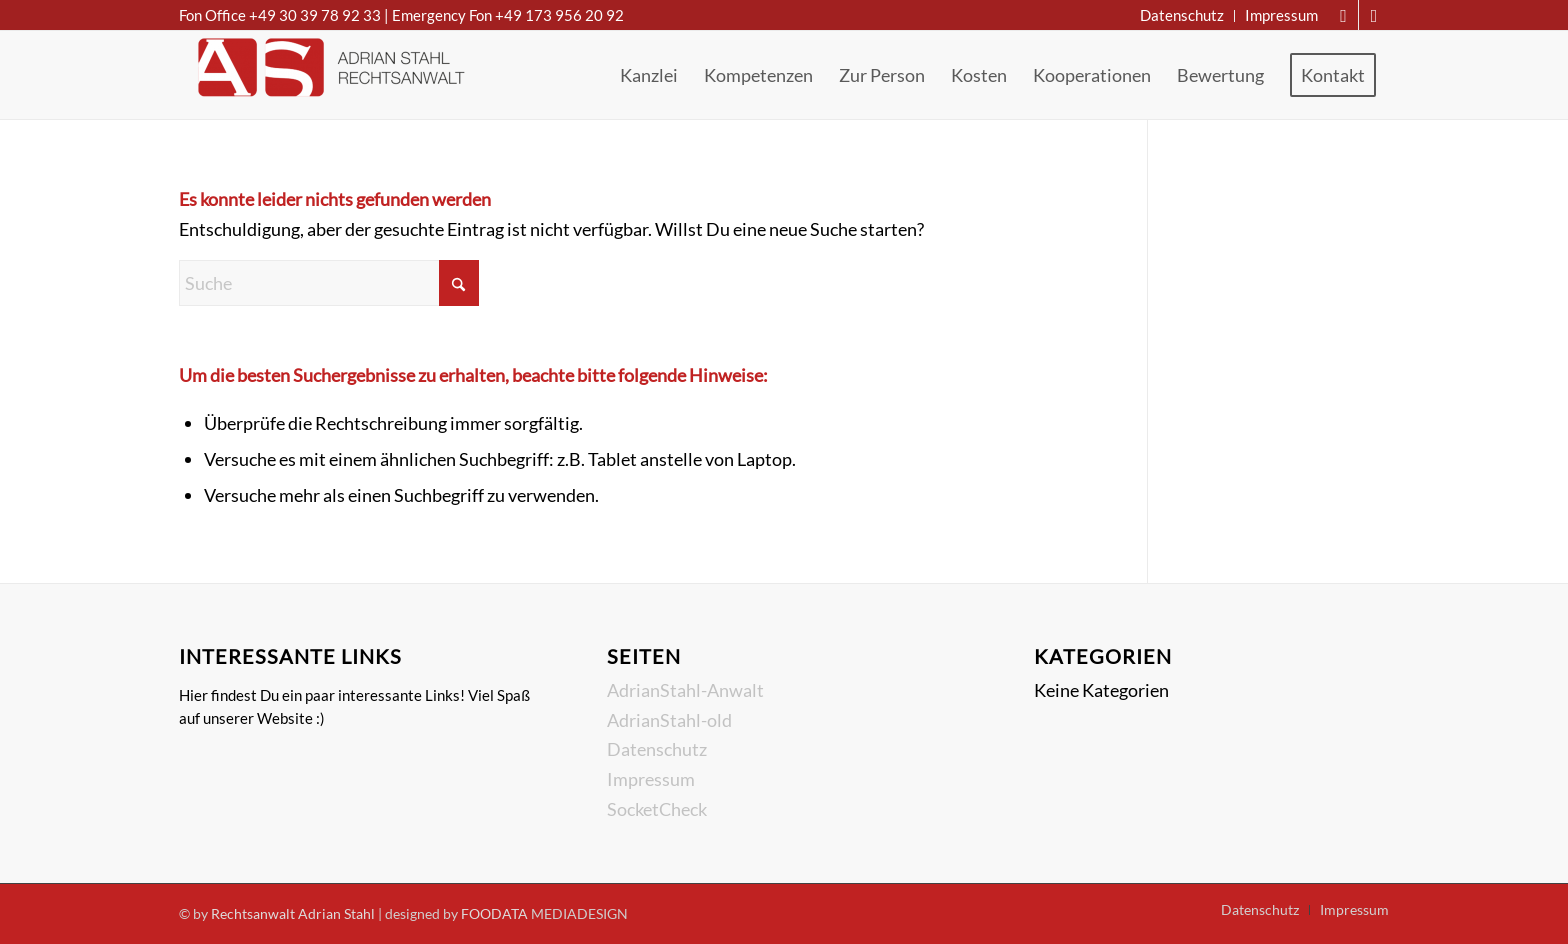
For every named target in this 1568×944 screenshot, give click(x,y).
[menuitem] (1182, 16)
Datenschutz (657, 749)
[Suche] (329, 283)
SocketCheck (657, 809)
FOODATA (494, 913)
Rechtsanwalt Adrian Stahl (293, 913)
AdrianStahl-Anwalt (685, 690)
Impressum (651, 779)
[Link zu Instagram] (1374, 15)
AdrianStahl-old (669, 720)
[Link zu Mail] (1343, 15)
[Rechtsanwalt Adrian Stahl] (329, 75)
